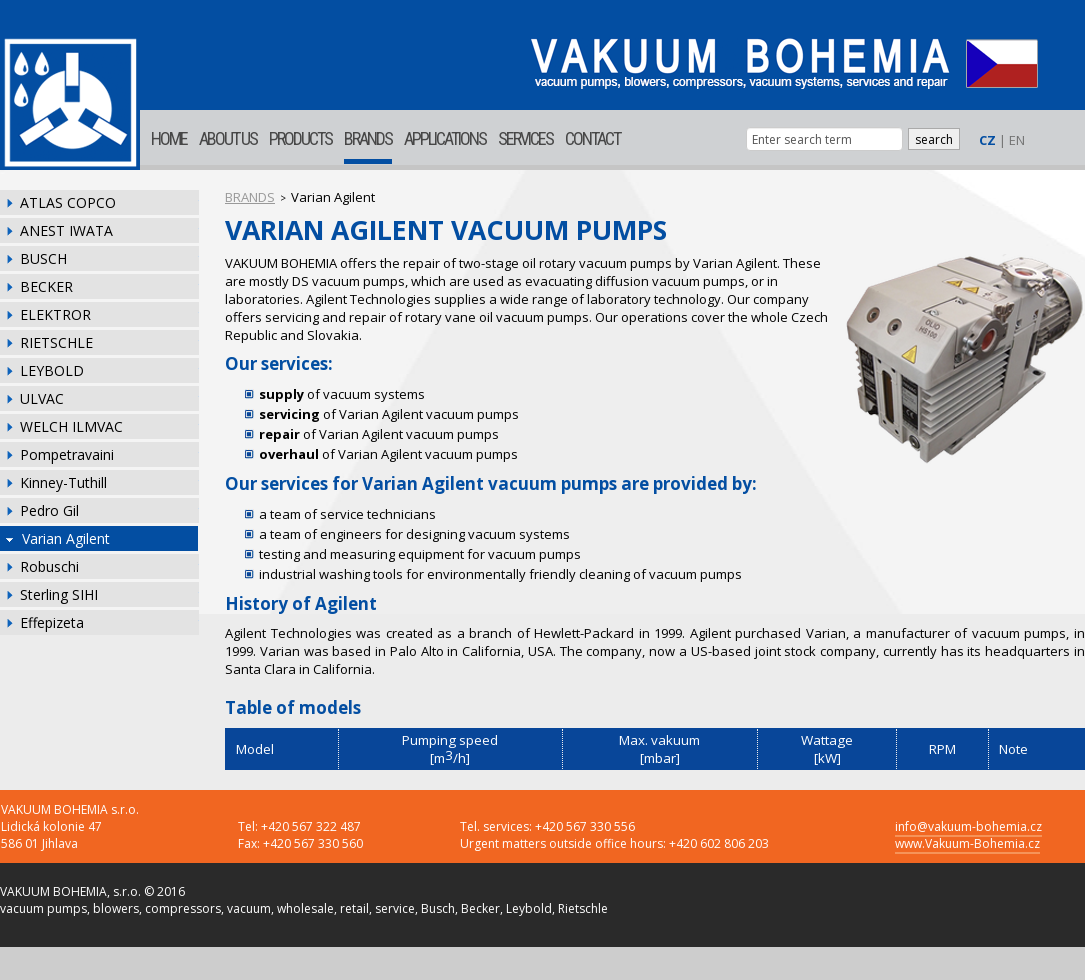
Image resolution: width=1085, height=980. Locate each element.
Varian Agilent (66, 538)
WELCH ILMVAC (71, 426)
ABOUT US (228, 138)
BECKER (46, 286)
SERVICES (525, 138)
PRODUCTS (300, 138)
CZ (987, 140)
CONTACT (592, 138)
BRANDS (368, 138)
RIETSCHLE (56, 342)
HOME (169, 138)
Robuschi (49, 566)
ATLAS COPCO (68, 202)
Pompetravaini (67, 454)
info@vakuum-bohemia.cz (968, 826)
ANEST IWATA (66, 230)
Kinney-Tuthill (63, 482)
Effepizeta (52, 622)
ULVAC (42, 398)
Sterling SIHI (59, 594)
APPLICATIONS (445, 138)
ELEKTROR (55, 314)
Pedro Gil (49, 510)
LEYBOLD (52, 370)
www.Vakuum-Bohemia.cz (967, 843)
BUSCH (43, 258)
